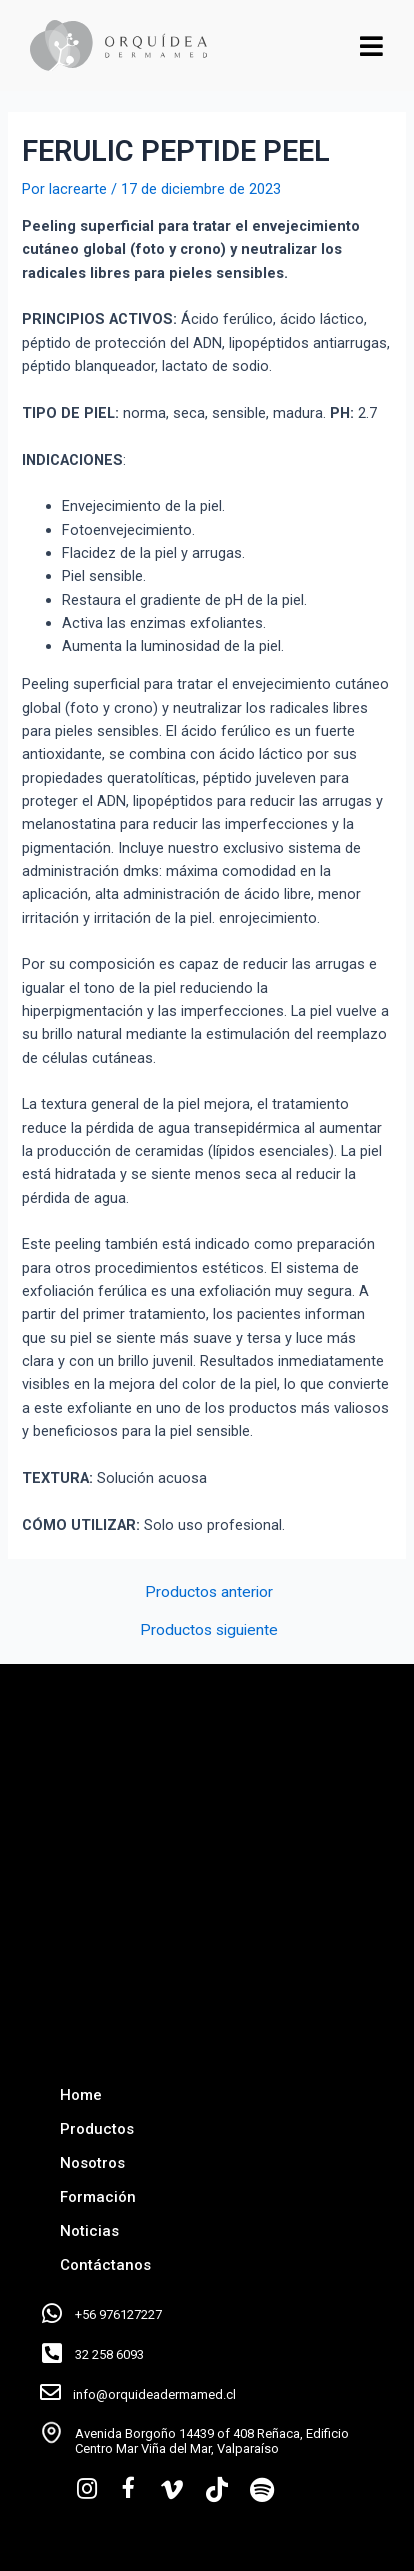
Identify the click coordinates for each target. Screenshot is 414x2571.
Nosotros (92, 2163)
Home (81, 2095)
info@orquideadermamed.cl (154, 2394)
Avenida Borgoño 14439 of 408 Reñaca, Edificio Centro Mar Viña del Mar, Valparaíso (212, 2441)
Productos (97, 2129)
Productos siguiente (209, 1631)
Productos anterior (209, 1593)
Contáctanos (105, 2265)
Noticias (89, 2231)
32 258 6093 (109, 2354)
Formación (98, 2197)
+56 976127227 (118, 2314)
